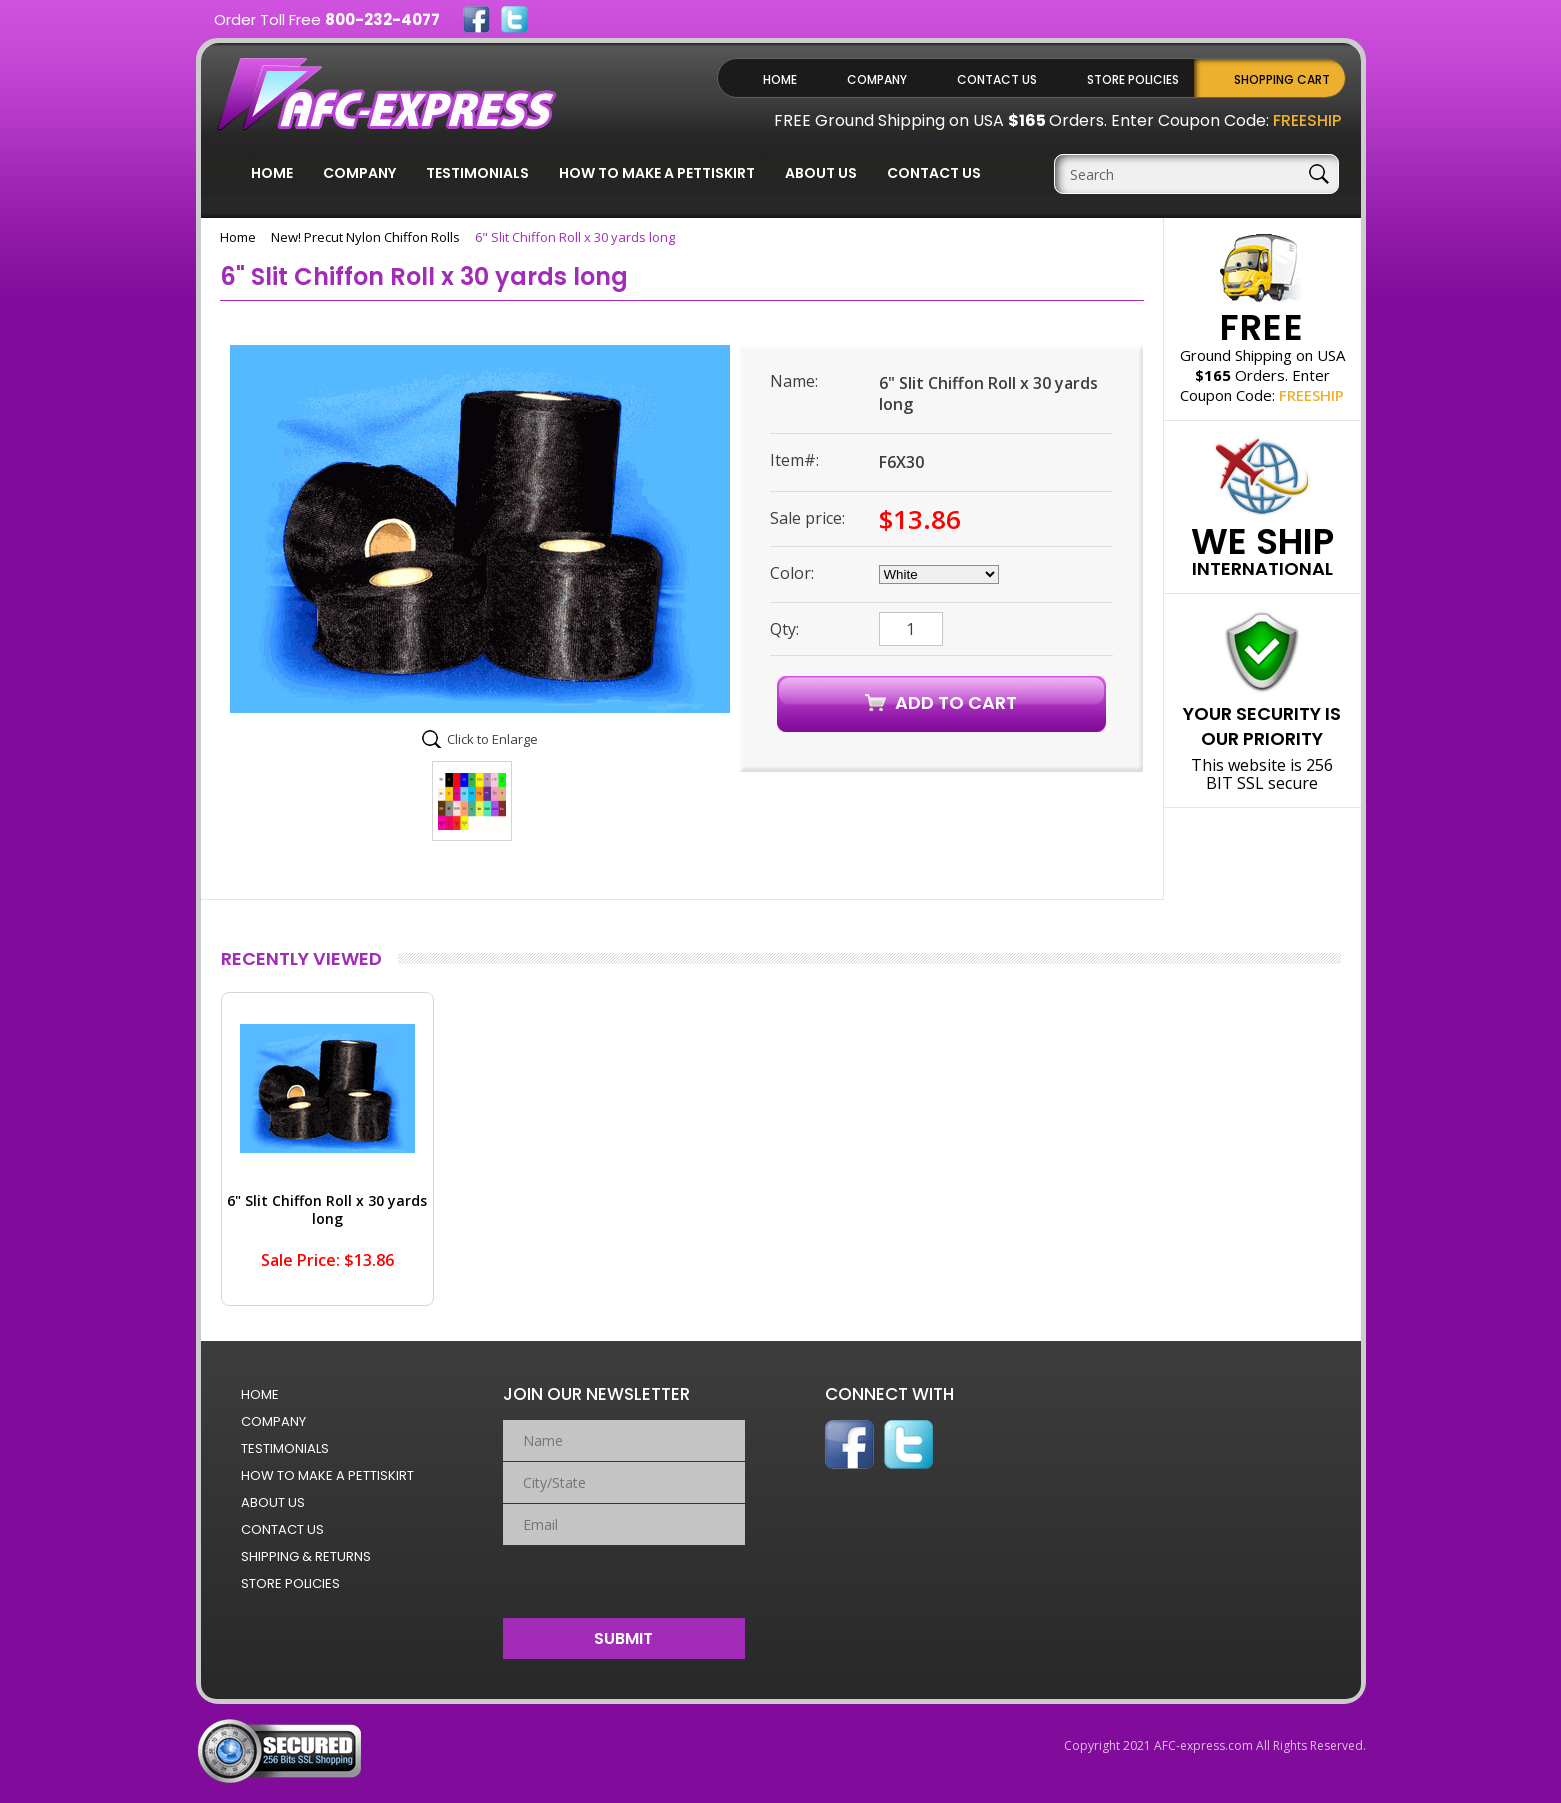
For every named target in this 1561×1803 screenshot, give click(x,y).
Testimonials (477, 173)
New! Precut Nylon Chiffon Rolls (365, 237)
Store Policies (1133, 79)
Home (780, 79)
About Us (821, 173)
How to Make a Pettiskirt (657, 173)
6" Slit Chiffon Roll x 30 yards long (327, 1209)
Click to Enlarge (492, 739)
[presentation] (624, 1577)
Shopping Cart (1282, 79)
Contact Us (997, 79)
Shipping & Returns (306, 1556)
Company (877, 79)
